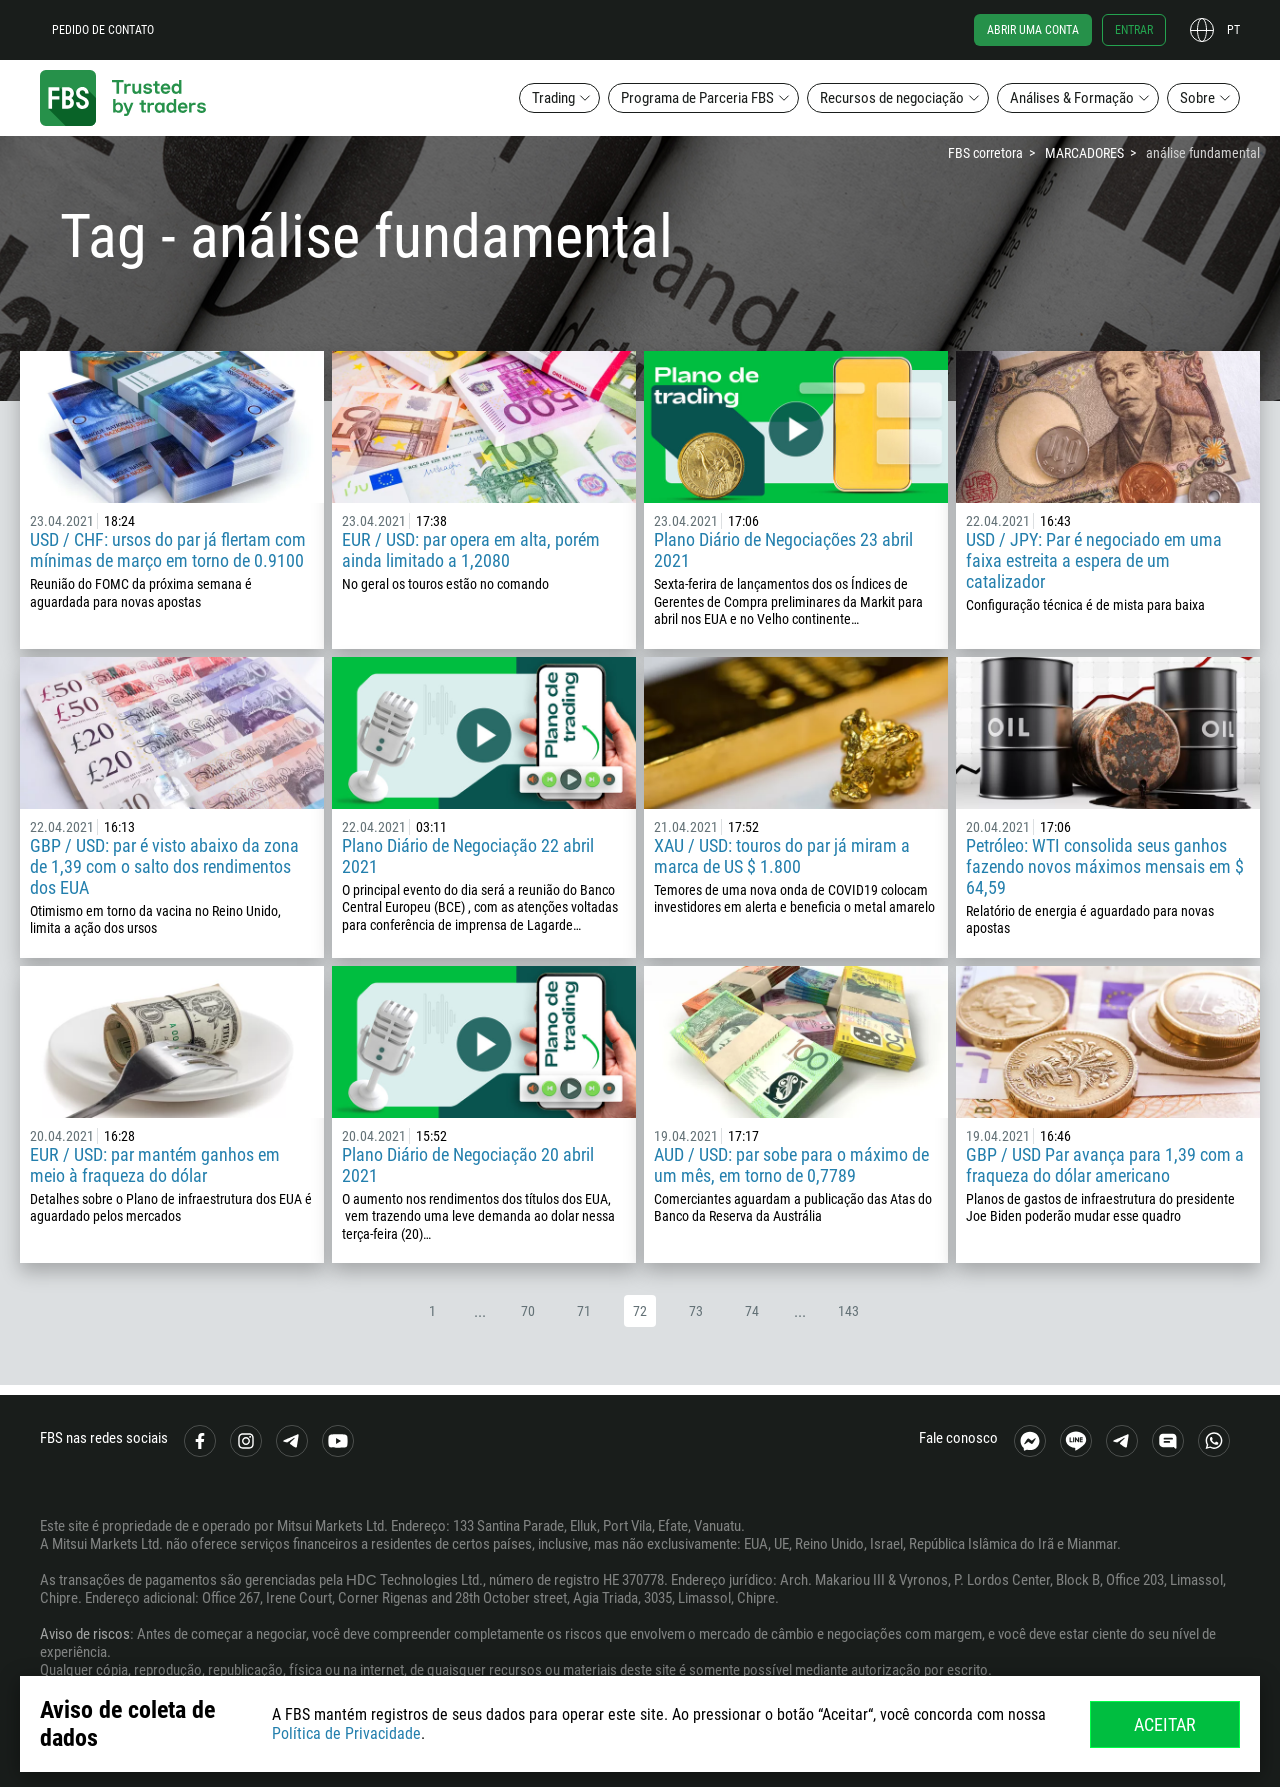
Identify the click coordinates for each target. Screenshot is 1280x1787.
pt (1233, 30)
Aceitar (1165, 1724)
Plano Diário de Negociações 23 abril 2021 (783, 550)
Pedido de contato (103, 30)
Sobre (1197, 98)
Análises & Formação (1072, 98)
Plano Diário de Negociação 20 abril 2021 (468, 1165)
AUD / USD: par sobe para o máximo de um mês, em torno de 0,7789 (791, 1165)
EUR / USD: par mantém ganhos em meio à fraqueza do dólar (155, 1165)
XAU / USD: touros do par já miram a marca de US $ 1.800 (782, 856)
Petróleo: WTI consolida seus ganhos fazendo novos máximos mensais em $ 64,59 (1105, 866)
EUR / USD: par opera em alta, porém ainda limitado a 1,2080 (471, 550)
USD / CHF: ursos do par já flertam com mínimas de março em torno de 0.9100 (168, 550)
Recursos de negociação (892, 98)
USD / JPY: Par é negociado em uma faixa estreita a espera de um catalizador (1094, 560)
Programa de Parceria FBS (697, 98)
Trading (553, 98)
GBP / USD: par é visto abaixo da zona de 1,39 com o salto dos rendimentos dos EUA (164, 866)
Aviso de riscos (85, 1634)
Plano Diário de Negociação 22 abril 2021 (468, 856)
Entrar (1134, 30)
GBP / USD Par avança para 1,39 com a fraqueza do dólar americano (1105, 1165)
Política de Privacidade (346, 1733)
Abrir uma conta (1033, 30)
